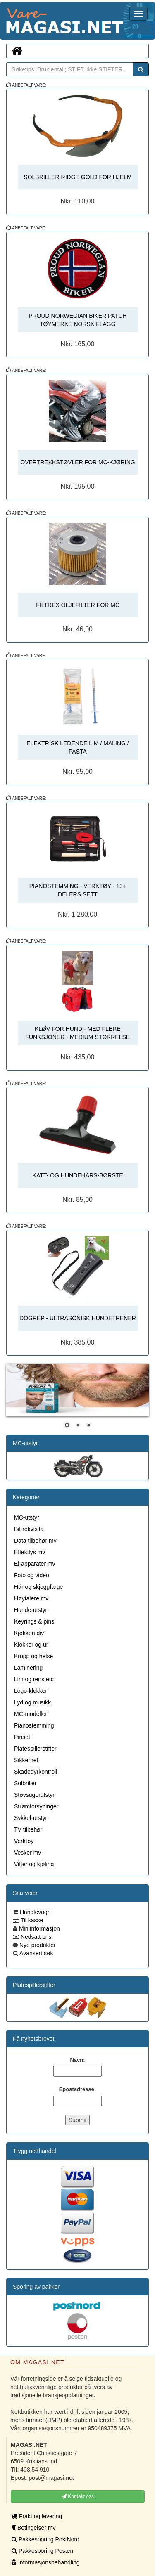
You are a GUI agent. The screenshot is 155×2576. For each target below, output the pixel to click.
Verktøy (23, 1841)
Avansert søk (35, 1953)
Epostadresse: (77, 2089)
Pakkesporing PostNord (45, 2539)
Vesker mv (27, 1852)
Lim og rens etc (34, 1679)
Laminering (28, 1667)
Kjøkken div (29, 1633)
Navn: (77, 2060)
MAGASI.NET (6, 20)
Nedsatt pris (35, 1936)
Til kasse (31, 1920)
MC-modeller (30, 1714)
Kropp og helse (33, 1656)
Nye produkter (37, 1945)
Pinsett (23, 1737)
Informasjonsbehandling (46, 2562)
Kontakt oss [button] (78, 2496)
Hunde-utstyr (30, 1610)
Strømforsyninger (36, 1806)
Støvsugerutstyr (34, 1794)
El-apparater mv (34, 1563)
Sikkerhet (26, 1760)
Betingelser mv (33, 2527)
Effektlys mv (29, 1552)
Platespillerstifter (35, 1748)
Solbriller (25, 1783)
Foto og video (31, 1575)
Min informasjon (38, 1928)
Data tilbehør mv (35, 1540)
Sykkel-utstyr (30, 1818)
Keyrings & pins (34, 1621)
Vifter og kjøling (34, 1864)
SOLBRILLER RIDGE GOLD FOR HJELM (77, 177)
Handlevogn (34, 1912)
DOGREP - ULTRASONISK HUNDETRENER (77, 1318)
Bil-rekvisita (29, 1529)
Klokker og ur (31, 1644)
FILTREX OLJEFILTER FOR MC (77, 605)
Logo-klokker (30, 1690)
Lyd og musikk (32, 1702)
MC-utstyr (25, 1443)
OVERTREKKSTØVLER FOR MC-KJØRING (77, 462)
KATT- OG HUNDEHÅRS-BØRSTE (78, 1175)
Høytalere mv (31, 1598)
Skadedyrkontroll (35, 1771)
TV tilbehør (28, 1829)
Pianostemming (34, 1725)
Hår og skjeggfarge (38, 1586)
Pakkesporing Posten (42, 2551)
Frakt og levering (37, 2516)
